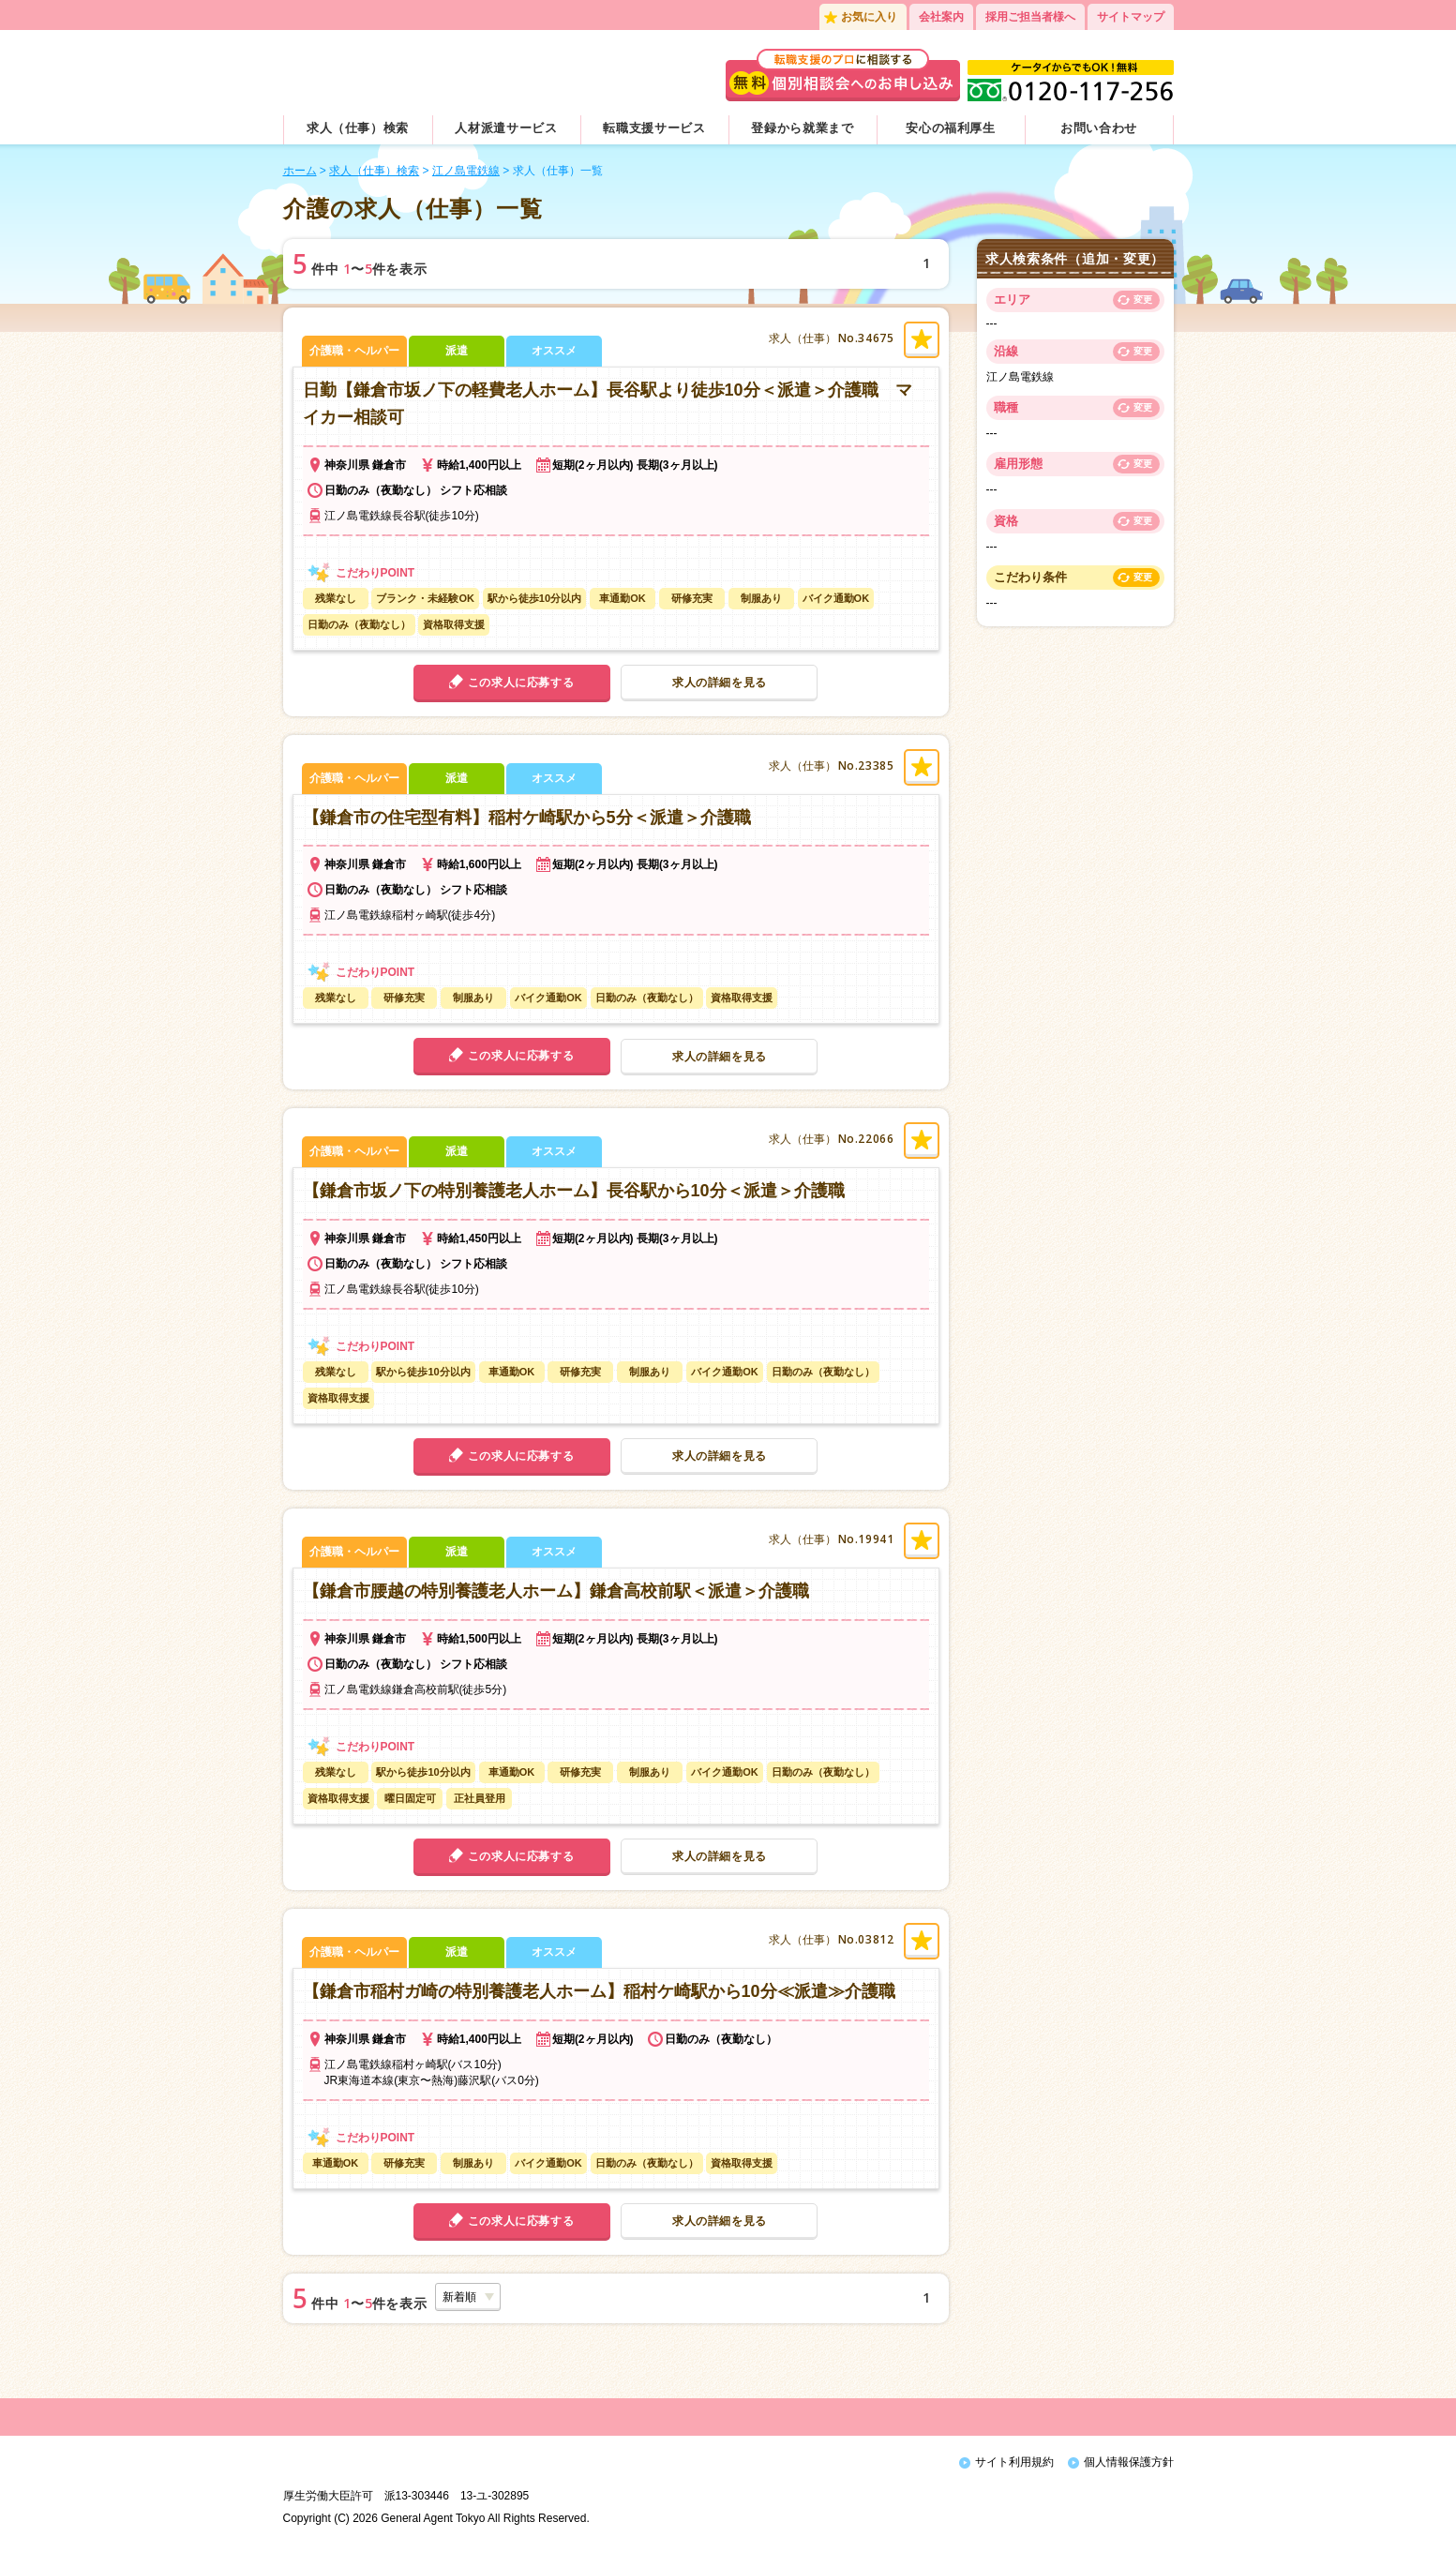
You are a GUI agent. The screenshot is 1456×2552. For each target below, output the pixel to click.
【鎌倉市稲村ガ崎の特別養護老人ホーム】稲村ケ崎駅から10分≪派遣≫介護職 (599, 1991)
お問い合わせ (1098, 128)
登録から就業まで (802, 128)
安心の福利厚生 (951, 128)
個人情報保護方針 (1129, 2462)
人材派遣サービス (506, 128)
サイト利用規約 (1014, 2462)
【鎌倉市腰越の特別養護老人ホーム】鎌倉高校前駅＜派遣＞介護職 (556, 1591)
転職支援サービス (654, 128)
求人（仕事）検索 (358, 128)
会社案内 (941, 16)
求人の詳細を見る (719, 682)
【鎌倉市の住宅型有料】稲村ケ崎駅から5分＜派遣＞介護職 (527, 817)
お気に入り (869, 16)
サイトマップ (1130, 16)
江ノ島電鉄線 (466, 170)
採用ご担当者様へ (1030, 16)
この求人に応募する (521, 682)
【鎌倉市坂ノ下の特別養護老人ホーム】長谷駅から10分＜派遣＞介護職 (574, 1190)
